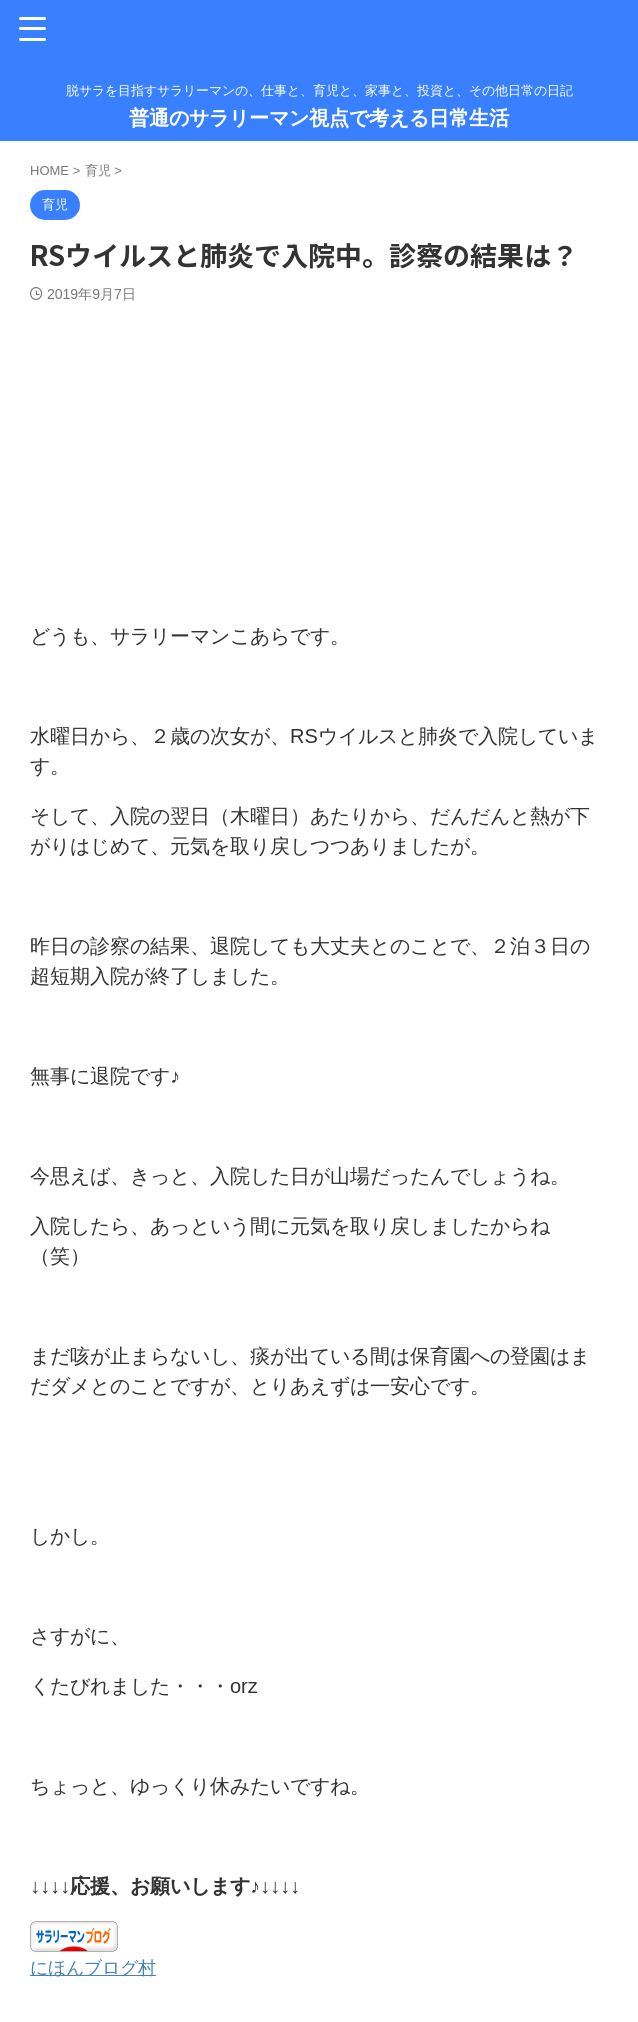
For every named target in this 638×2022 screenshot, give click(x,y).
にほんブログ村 (100, 1967)
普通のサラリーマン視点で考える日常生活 (319, 118)
